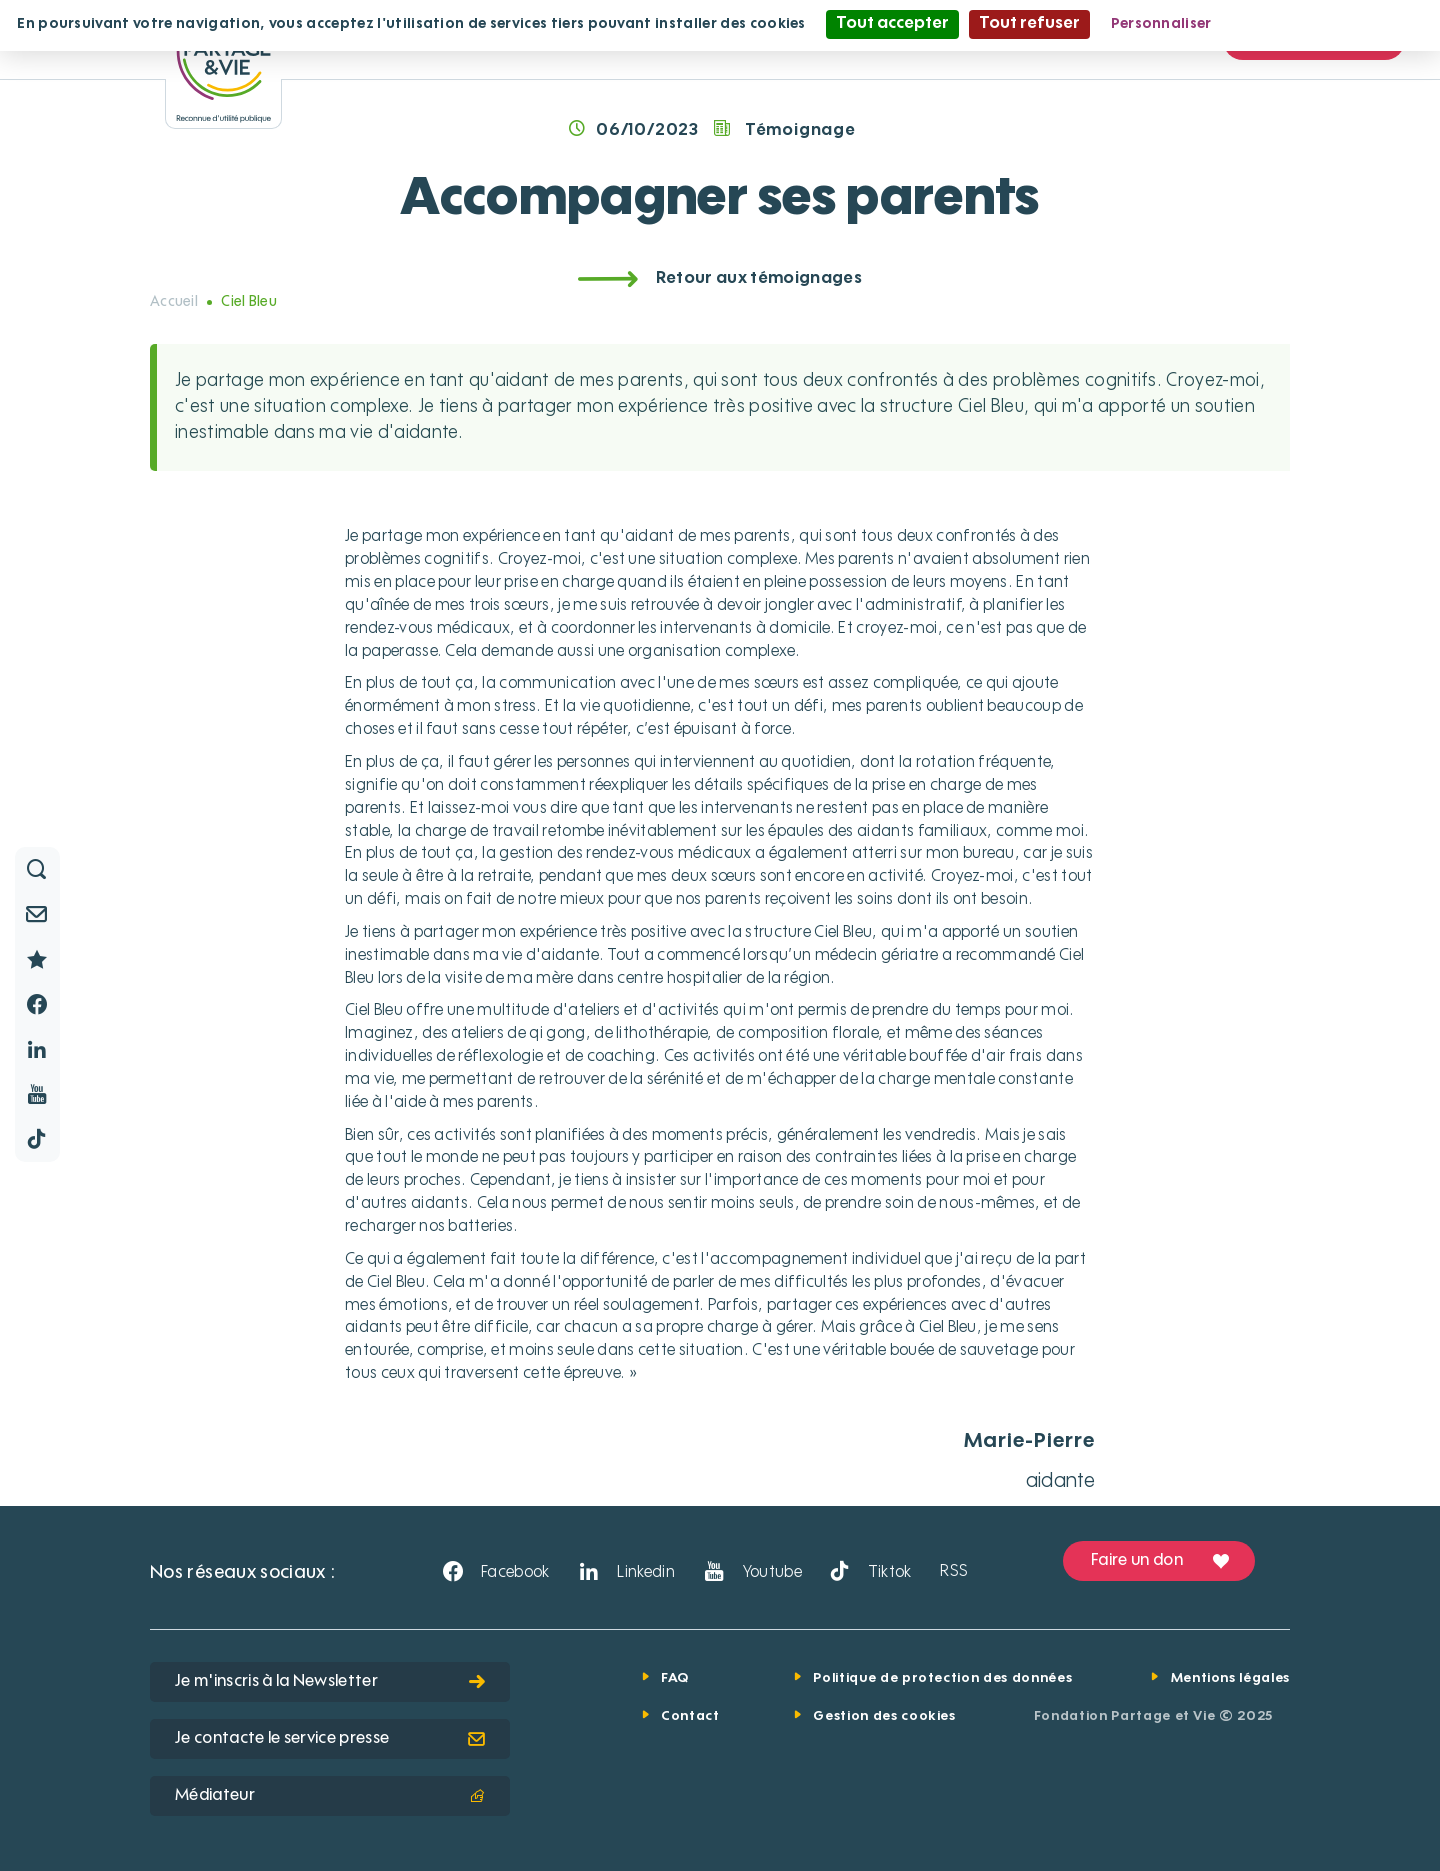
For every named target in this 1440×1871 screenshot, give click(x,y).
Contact (690, 1716)
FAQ (675, 1678)
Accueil (174, 302)
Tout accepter (892, 24)
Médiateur (330, 1796)
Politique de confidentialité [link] (1329, 24)
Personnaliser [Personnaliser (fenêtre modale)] (1161, 24)
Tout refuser (1029, 24)
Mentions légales (1230, 1678)
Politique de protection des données (942, 1678)
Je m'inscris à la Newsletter (330, 1682)
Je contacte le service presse (330, 1739)
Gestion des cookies (884, 1716)
